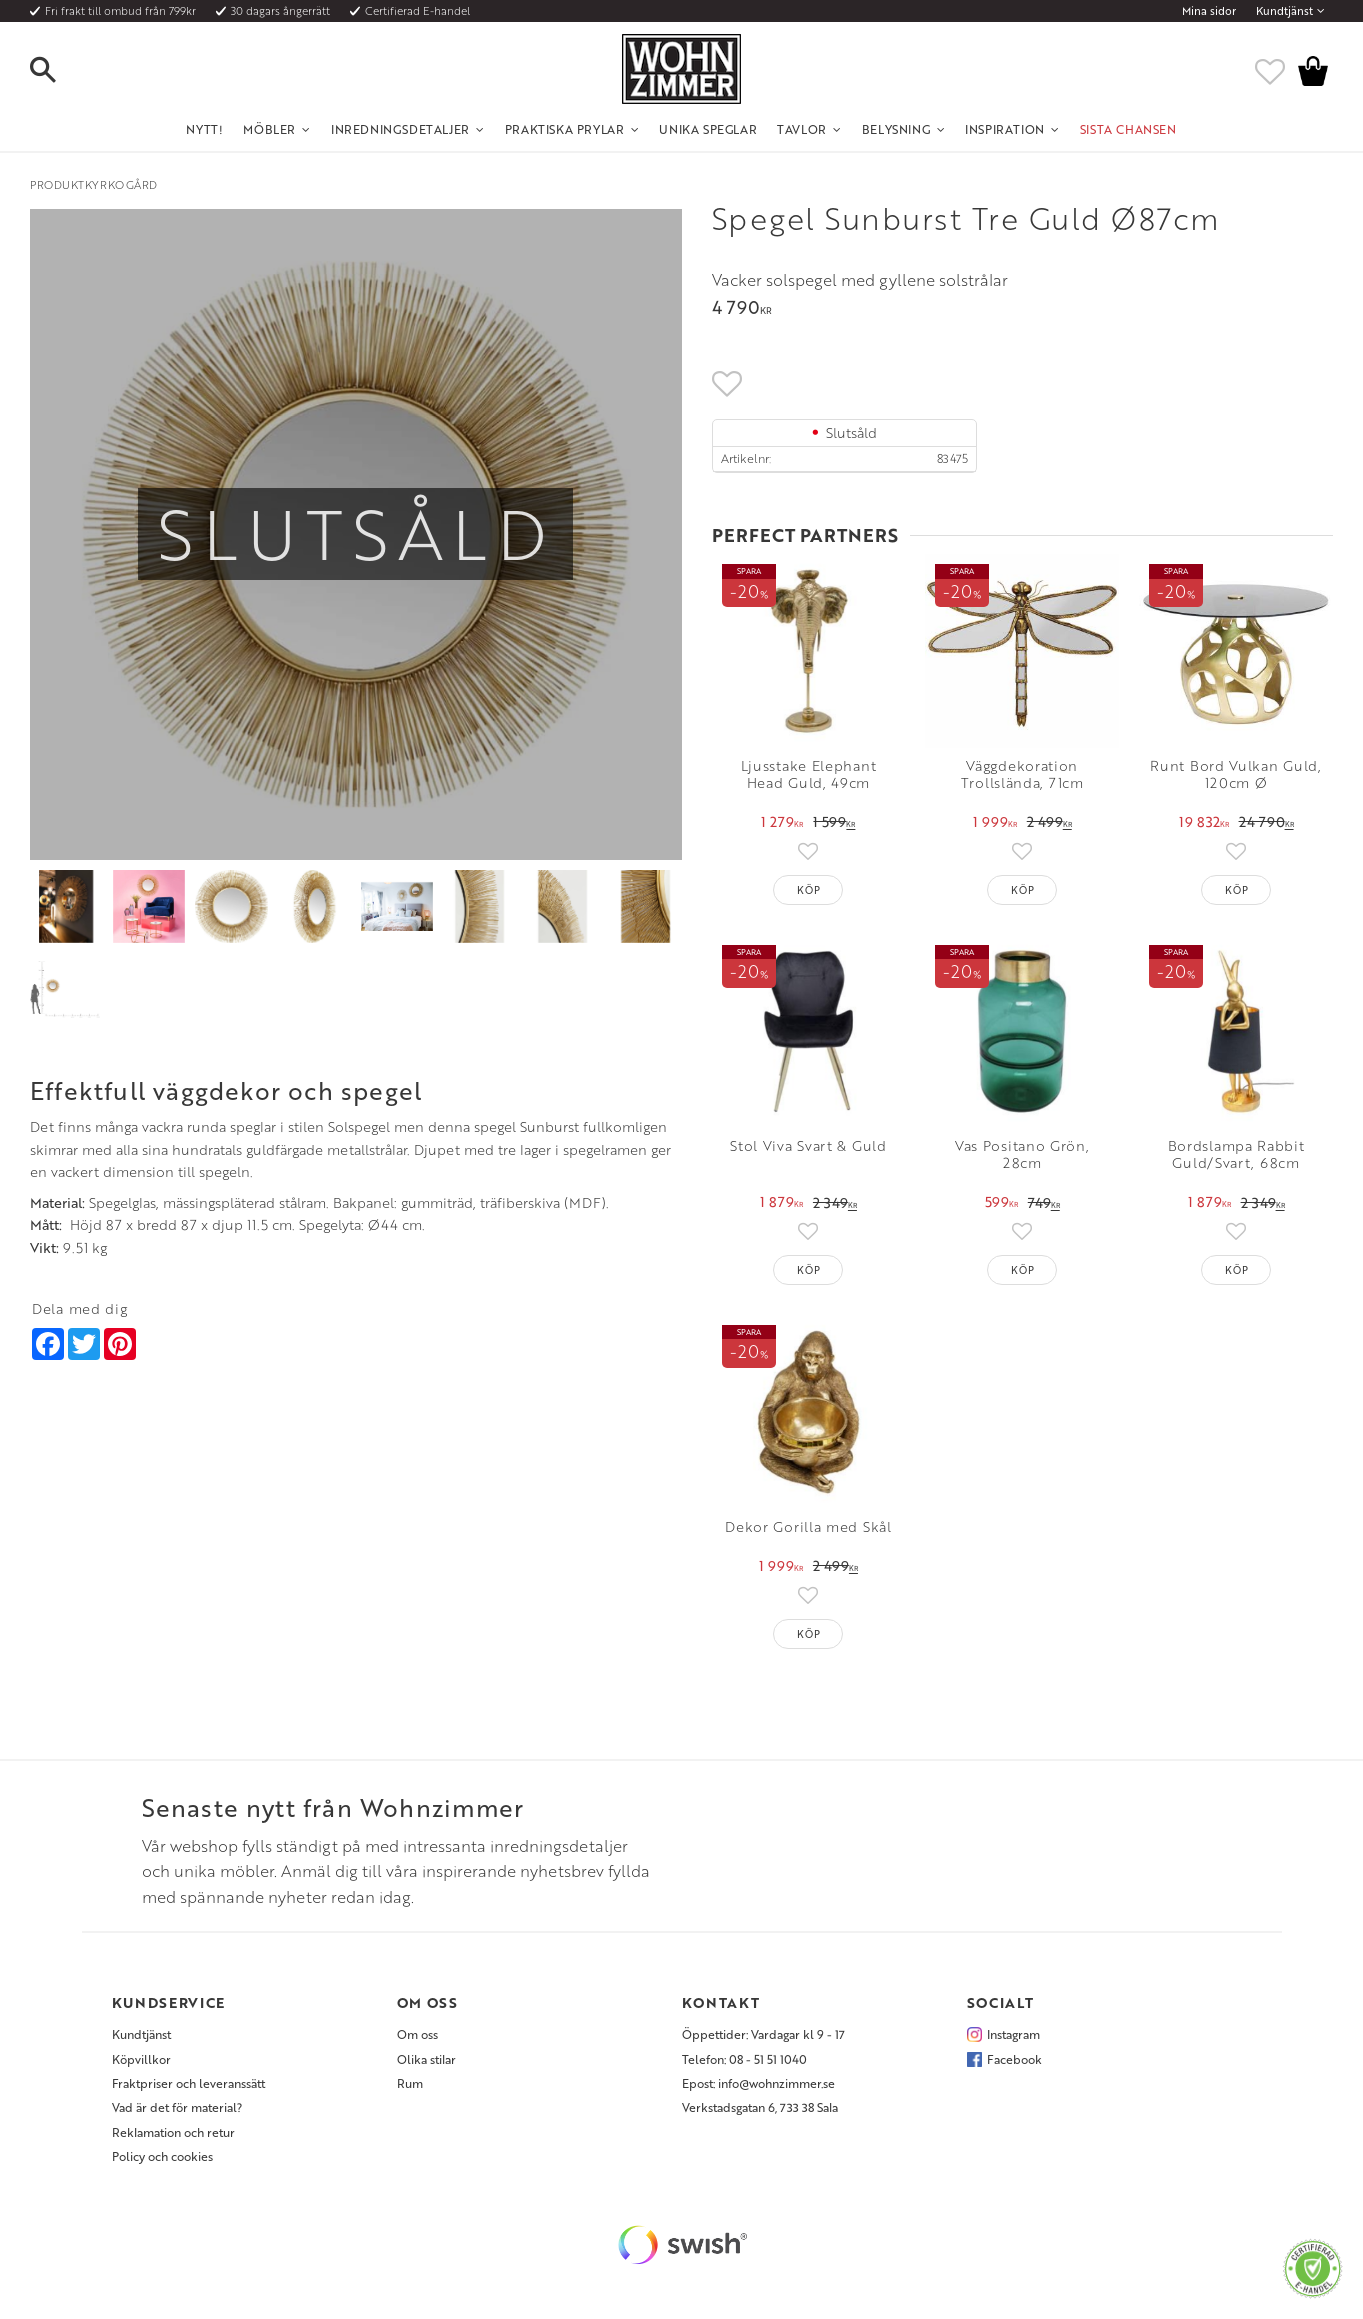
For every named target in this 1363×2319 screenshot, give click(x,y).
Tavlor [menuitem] (802, 129)
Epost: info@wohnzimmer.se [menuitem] (758, 2083)
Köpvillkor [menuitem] (141, 2059)
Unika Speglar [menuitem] (708, 129)
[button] (60, 71)
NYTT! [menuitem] (204, 129)
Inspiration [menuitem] (1005, 129)
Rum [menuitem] (410, 2083)
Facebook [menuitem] (1014, 2059)
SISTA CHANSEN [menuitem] (1128, 129)
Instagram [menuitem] (1013, 2034)
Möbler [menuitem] (269, 129)
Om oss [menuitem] (417, 2034)
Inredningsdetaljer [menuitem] (400, 129)
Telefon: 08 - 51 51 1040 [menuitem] (744, 2059)
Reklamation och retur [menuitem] (173, 2132)
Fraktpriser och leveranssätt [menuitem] (188, 2083)
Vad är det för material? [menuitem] (177, 2107)
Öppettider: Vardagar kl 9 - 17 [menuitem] (763, 2034)
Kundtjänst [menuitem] (1284, 11)
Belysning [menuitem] (896, 129)
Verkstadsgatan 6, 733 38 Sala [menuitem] (760, 2107)
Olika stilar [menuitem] (426, 2059)
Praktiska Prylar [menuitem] (565, 129)
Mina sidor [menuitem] (1209, 11)
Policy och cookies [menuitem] (162, 2156)
